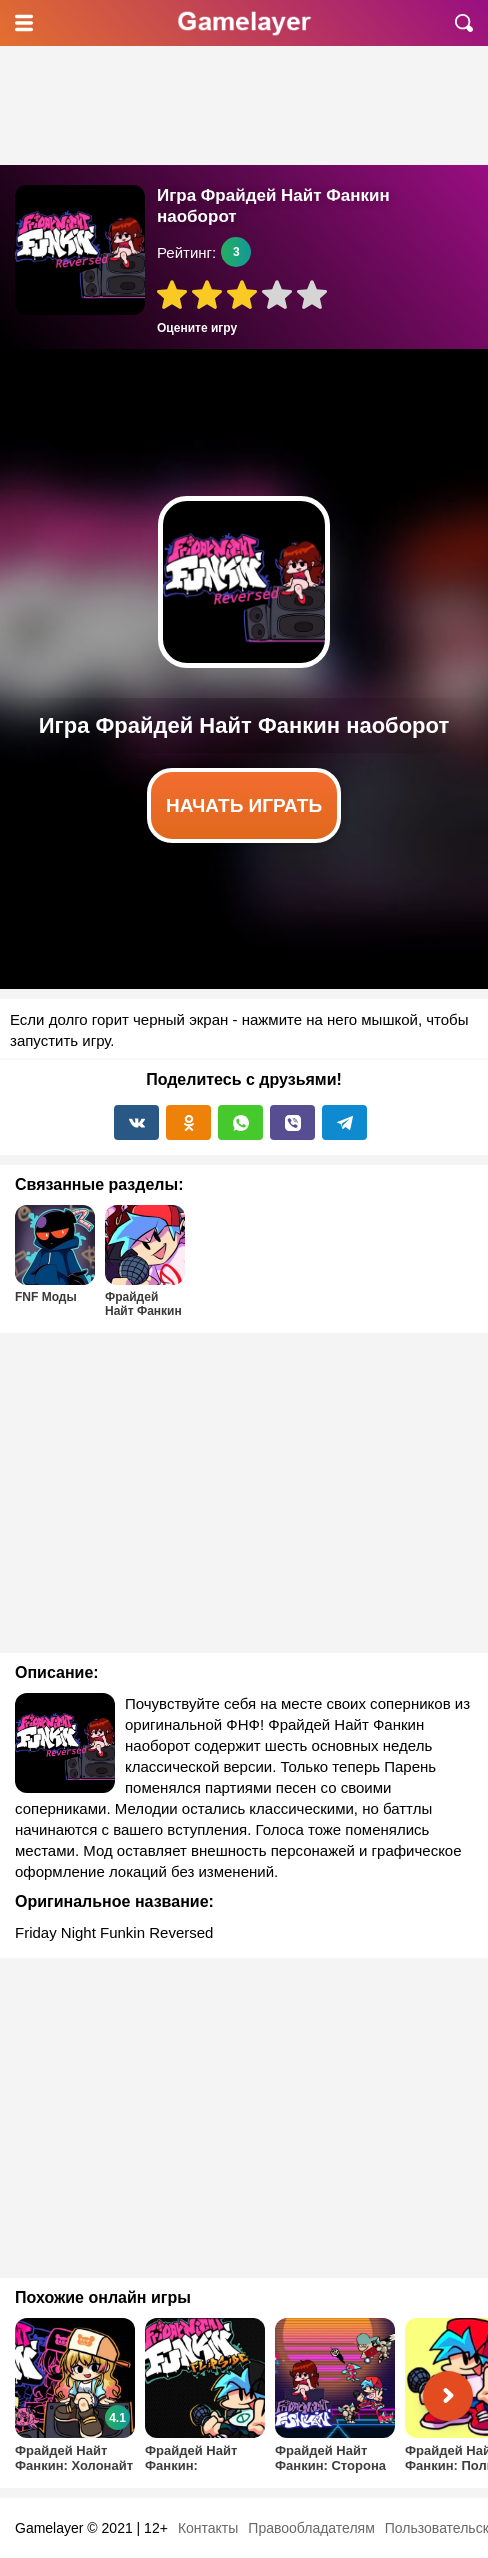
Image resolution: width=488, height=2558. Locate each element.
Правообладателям (311, 2528)
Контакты (208, 2528)
